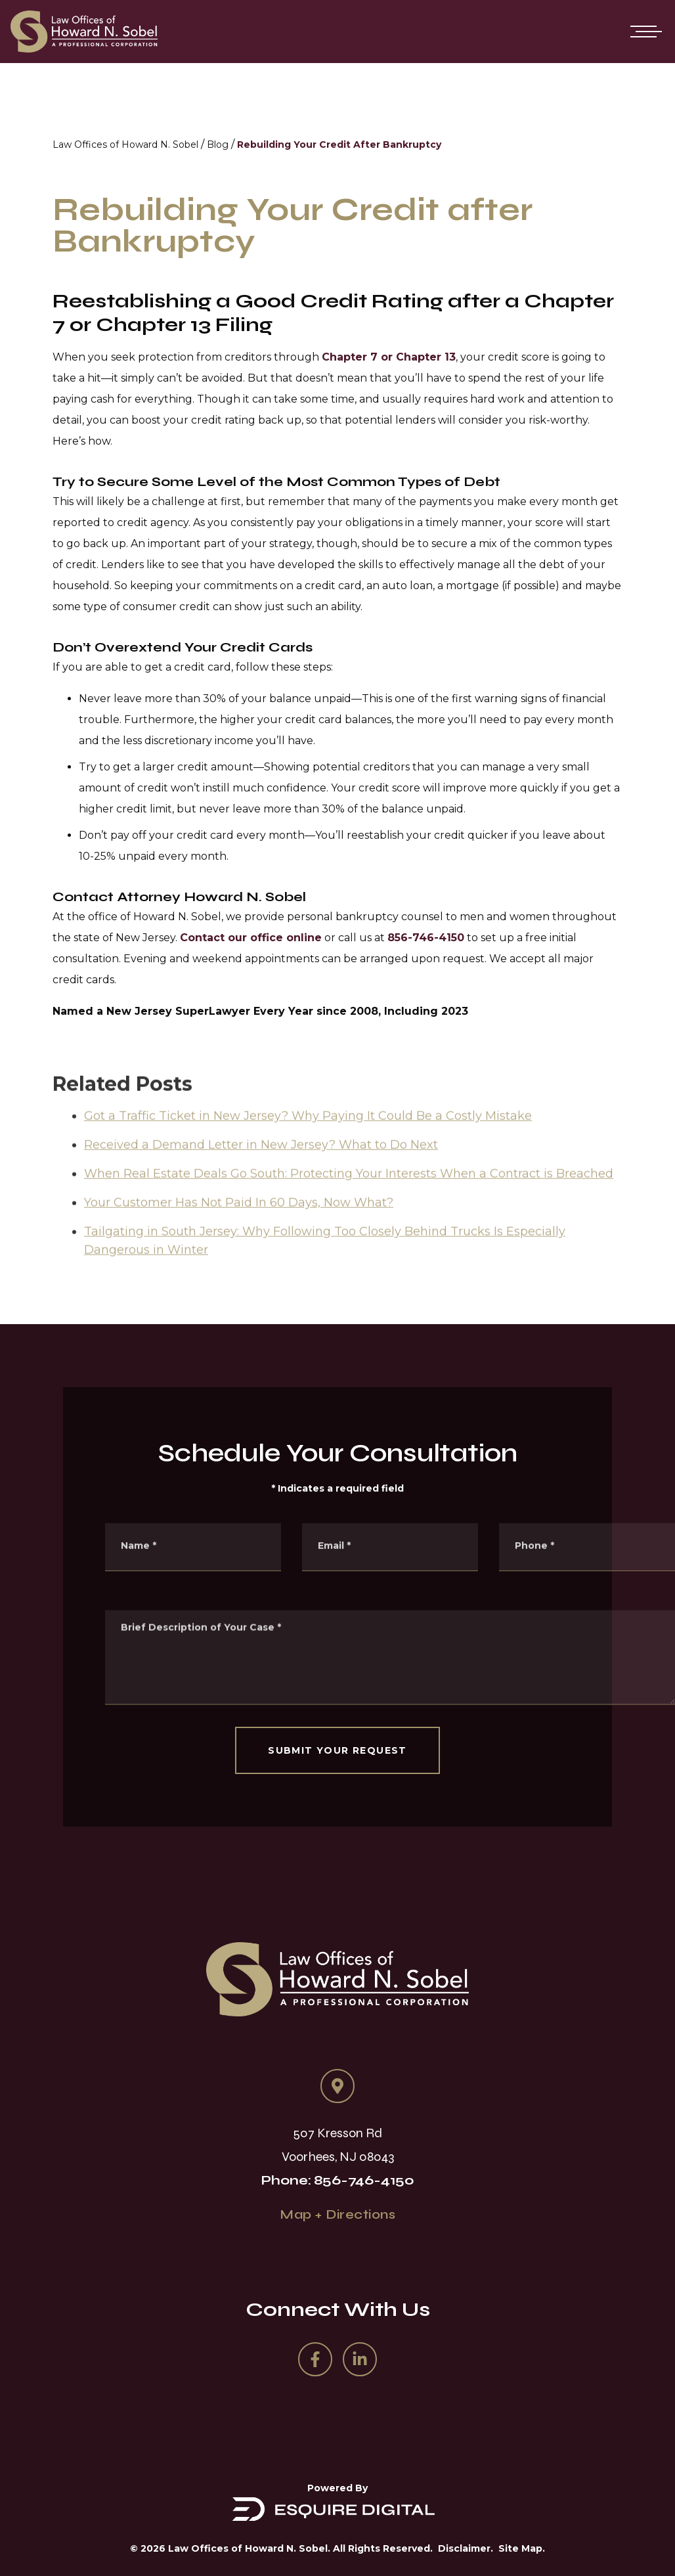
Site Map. (521, 2548)
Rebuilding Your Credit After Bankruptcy (339, 144)
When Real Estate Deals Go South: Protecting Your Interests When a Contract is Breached (348, 1196)
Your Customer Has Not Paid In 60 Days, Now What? (238, 1225)
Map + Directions (337, 2214)
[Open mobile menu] (643, 31)
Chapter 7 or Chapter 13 (389, 357)
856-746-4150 (425, 937)
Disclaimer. (465, 2548)
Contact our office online (251, 937)
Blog (218, 144)
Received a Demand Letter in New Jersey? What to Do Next (261, 1167)
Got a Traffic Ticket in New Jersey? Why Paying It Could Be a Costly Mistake (308, 1138)
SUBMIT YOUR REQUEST (337, 1750)
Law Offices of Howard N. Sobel (125, 144)
